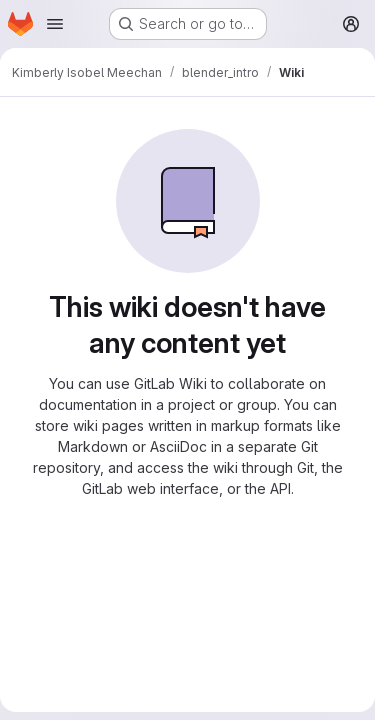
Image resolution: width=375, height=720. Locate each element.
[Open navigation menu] (55, 24)
